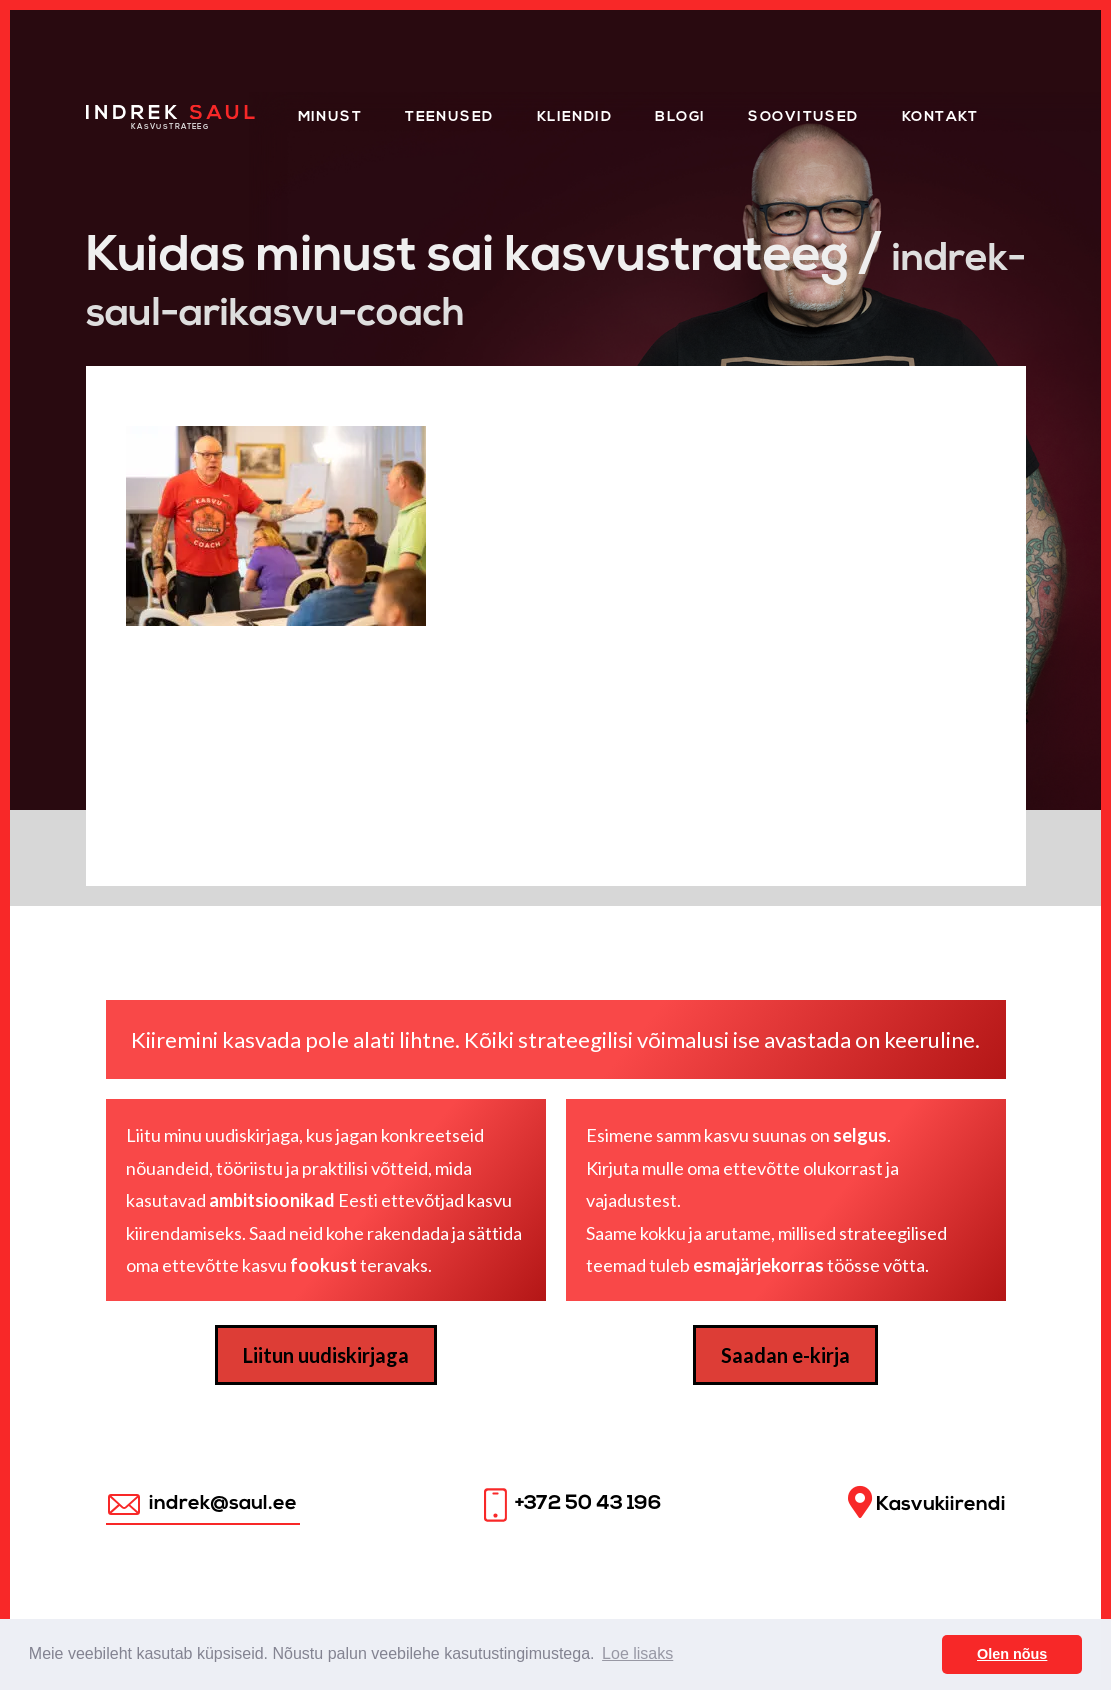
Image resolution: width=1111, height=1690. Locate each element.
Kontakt (940, 117)
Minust (330, 117)
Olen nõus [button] (1012, 1654)
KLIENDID (575, 117)
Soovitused (803, 117)
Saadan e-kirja (785, 1355)
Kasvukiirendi (927, 1502)
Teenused (449, 117)
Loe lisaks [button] (637, 1653)
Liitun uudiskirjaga (326, 1355)
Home (110, 111)
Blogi (680, 117)
